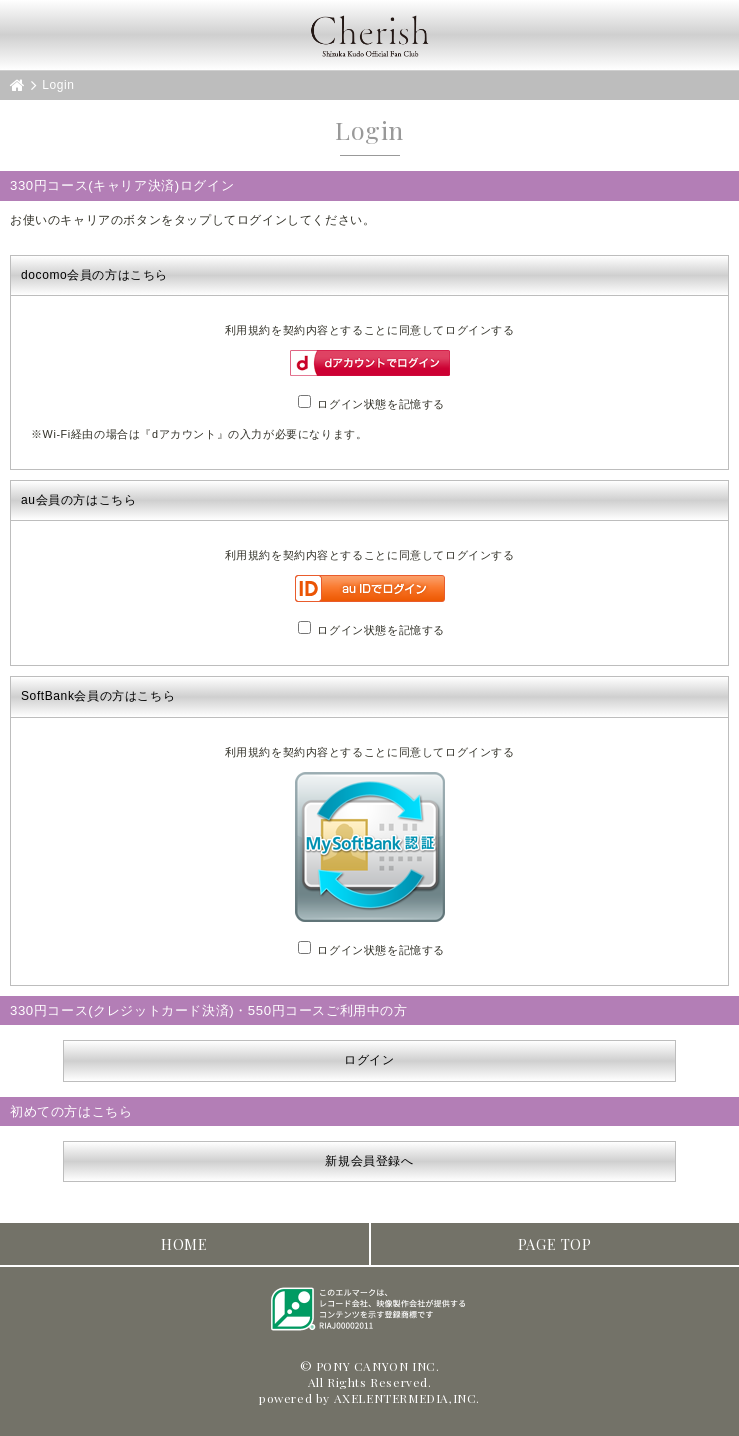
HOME (184, 1244)
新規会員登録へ (369, 1161)
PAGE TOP (555, 1244)
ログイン (369, 1060)
